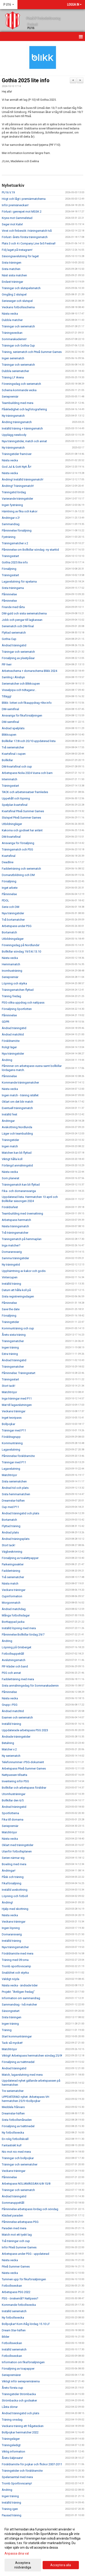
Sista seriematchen (14, 1481)
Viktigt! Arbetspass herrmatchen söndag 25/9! (32, 2055)
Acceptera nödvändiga (22, 2565)
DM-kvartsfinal (11, 836)
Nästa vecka (10, 313)
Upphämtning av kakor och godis (24, 1271)
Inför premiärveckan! (15, 205)
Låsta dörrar (10, 2407)
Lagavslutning (11, 1449)
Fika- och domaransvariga (19, 1191)
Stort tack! (8, 1385)
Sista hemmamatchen (16, 1494)
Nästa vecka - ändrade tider (20, 1985)
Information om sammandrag (21, 1998)
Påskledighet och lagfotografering (24, 409)
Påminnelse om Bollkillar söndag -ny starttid (30, 549)
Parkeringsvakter (13, 1564)
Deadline (7, 862)
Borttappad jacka (13, 1621)
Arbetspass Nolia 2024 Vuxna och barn (27, 773)
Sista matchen (11, 269)
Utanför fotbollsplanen (17, 1851)
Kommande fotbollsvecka (19, 2304)
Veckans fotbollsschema (18, 307)
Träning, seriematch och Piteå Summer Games (32, 352)
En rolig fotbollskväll (15, 2139)
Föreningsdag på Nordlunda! (20, 945)
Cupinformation (12, 1596)
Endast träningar (12, 281)
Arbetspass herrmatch (16, 1220)
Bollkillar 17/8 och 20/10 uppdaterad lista (29, 741)
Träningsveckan (12, 332)
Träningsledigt (11, 2445)
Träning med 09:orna (15, 1960)
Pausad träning (11, 2515)
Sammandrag (10, 524)
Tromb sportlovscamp (16, 1966)
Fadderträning (11, 1570)
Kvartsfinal (8, 856)
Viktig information (13, 2451)
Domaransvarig (12, 1251)
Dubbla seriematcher (15, 371)
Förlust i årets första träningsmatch (25, 237)
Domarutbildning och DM (18, 875)
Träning (7, 2030)
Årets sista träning (14, 1334)
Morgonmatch (11, 1602)
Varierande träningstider (17, 498)
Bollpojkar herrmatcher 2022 (20, 2432)
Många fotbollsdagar (16, 1615)
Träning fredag (11, 996)
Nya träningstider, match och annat (24, 441)
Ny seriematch (11, 1755)
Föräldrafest (10, 1207)
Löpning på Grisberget (16, 1647)
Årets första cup (12, 2387)
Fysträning (8, 537)
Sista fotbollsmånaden (17, 2119)
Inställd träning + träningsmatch (22, 428)
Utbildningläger (12, 824)
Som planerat (10, 1178)
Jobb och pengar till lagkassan (22, 620)
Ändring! (7, 1902)
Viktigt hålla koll (12, 1159)
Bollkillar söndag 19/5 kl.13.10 (21, 951)
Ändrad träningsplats (15, 1539)
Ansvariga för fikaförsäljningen (22, 715)
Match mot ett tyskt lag (17, 2234)
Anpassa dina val (17, 2553)
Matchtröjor (9, 1392)
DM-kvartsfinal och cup (17, 766)
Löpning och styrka (14, 983)
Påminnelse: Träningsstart (18, 1373)
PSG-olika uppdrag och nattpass (23, 1002)
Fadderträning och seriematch (21, 868)
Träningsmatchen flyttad (18, 989)
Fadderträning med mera (18, 1679)
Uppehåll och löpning (16, 798)
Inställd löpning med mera (19, 1628)
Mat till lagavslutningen (17, 1405)
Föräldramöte (10, 1041)
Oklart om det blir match (17, 1101)
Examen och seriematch (17, 1717)
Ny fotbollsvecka (13, 2132)
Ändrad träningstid (14, 645)
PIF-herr (7, 664)
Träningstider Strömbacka (19, 2394)
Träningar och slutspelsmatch (21, 288)
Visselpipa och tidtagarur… (19, 690)
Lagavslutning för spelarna (19, 581)
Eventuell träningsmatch (17, 1108)
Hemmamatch (11, 964)
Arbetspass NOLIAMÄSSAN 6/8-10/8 (26, 2183)
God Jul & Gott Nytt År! (16, 466)
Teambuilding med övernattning (22, 1213)
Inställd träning (11, 1283)
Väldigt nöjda (10, 1979)
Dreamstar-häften (13, 1500)
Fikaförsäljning (11, 1883)
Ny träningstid (11, 1264)
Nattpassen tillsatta (14, 1775)
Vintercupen (9, 1277)
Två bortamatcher (13, 919)
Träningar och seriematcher (19, 2164)
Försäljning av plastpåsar (18, 658)
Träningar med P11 (14, 1430)
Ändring (7, 1060)
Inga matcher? (11, 1245)
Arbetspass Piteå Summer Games (24, 1768)
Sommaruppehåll (13, 2202)
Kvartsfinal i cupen (14, 753)
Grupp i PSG (9, 1704)
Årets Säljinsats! (12, 2458)
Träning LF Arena (13, 377)
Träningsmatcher (13, 1341)
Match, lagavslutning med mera (22, 2074)
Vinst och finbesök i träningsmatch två (27, 230)
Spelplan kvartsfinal (14, 804)
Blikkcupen (9, 734)
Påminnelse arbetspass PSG (20, 2222)
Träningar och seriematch (18, 326)
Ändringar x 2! (11, 517)
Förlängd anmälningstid (17, 1165)
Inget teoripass (12, 1417)
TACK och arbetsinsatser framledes (25, 792)
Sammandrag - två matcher (19, 2004)
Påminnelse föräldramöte (18, 1456)
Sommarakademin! (14, 339)
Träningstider (10, 1140)
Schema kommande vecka (19, 390)
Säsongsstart (10, 2011)
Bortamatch (9, 932)
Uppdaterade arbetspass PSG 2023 (25, 1730)
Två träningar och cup (16, 2241)
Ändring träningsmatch (17, 422)
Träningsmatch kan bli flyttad (21, 1184)
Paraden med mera (14, 2228)
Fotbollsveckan (12, 2285)
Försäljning (9, 568)
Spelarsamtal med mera (17, 2477)
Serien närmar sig (13, 1857)
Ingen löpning (11, 1928)
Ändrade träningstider (16, 1736)
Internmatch (9, 779)
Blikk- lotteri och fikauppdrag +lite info (27, 702)
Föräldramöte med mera (17, 1953)
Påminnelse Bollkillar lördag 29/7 (23, 1634)
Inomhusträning (12, 970)
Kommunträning (12, 1443)
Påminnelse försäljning (17, 530)
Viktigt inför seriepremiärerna (21, 2381)
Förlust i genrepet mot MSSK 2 (21, 211)
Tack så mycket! (12, 2042)
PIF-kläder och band (15, 1666)
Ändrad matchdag (14, 1609)
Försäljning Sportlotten (17, 1009)
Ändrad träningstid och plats (20, 1513)
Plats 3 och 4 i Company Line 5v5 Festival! (29, 243)
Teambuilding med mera (17, 403)
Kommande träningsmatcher (20, 1082)
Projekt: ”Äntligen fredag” (18, 1991)
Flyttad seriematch (14, 632)
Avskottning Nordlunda (17, 1127)
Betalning (8, 1743)
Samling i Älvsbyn (13, 677)
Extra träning (10, 1354)
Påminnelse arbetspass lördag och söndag (30, 2209)
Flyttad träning (11, 1526)
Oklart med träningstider (17, 1845)
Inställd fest (9, 1114)
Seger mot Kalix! (12, 224)
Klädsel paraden (12, 2215)
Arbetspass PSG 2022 (16, 2292)
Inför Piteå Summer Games (19, 2247)
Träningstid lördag (14, 492)
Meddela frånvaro (13, 2107)
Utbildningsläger (13, 938)
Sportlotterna (10, 1813)
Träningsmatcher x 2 (15, 543)
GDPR (5, 1021)
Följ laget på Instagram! (17, 250)
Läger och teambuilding (17, 1133)
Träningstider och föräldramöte (22, 2470)
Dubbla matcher (12, 320)
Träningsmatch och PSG (17, 849)
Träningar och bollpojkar (18, 2158)
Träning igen (10, 2509)
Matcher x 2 (9, 1749)
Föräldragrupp (11, 1436)
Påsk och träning (13, 1877)
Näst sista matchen (14, 275)
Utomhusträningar (13, 1794)
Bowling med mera (14, 1864)
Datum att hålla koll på (16, 1290)
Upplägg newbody (14, 435)
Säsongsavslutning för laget (20, 256)
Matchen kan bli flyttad (17, 1152)
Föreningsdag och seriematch (21, 383)
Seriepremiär (10, 396)
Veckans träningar (13, 1411)
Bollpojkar (8, 1424)
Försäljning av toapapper (18, 2368)
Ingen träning (10, 1347)
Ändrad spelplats (13, 728)
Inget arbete (9, 887)
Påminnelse (9, 594)
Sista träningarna (13, 588)
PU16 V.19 (8, 192)
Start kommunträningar (17, 2036)
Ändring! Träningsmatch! (18, 486)
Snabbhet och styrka (15, 1972)
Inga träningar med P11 (17, 1398)
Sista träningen (11, 262)
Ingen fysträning (12, 505)
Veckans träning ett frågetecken (23, 2426)
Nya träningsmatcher (15, 1947)
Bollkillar (7, 760)
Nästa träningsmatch (15, 1226)
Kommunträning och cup (18, 1328)
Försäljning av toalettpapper (20, 1558)
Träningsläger (11, 2438)
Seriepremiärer (11, 2375)
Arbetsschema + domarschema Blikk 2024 (29, 671)
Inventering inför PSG (15, 1781)
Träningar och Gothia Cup (18, 345)
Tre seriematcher (13, 2091)
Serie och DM (10, 907)
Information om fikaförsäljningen (23, 2362)
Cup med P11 (10, 1507)
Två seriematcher (13, 747)
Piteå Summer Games (16, 2266)
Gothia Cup (9, 639)
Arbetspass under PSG (17, 926)
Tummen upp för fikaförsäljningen (24, 2279)
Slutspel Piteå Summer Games (21, 817)
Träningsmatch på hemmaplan (21, 1239)
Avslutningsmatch (13, 1660)
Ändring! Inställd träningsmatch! (22, 479)
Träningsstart (10, 556)
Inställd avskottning (14, 1889)
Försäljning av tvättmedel (18, 2062)
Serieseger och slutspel (17, 301)
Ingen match (10, 1146)
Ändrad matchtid (13, 1034)
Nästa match (10, 1583)
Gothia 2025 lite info (25, 80)
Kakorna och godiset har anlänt (22, 830)
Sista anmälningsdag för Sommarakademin (30, 1685)
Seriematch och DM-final (18, 626)
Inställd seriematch (14, 2311)
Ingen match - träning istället (20, 1095)
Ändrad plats (10, 1532)
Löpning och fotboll (15, 1896)
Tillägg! (6, 696)
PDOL (5, 900)
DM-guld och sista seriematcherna (24, 613)
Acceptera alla (60, 2565)
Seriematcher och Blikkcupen (21, 683)
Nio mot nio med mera (16, 2151)
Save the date (10, 1309)
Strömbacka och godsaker (19, 2400)
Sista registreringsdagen (18, 1296)
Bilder (5, 2336)
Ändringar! (8, 1870)
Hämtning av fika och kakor (19, 511)
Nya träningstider (13, 913)
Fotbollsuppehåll (13, 1653)
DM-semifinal (10, 709)
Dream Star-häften (14, 2330)
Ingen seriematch (13, 358)
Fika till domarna (12, 1819)
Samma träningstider (15, 1258)
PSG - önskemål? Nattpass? (20, 2298)
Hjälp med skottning (15, 1909)
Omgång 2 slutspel (14, 294)
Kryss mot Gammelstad (17, 218)
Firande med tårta (13, 607)
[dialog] (42, 2548)
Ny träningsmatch (13, 415)
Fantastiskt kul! (12, 2145)
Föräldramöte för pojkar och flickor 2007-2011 (32, 2464)
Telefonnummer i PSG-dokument (23, 1762)
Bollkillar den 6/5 (13, 1800)
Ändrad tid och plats (15, 1488)
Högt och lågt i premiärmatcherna (24, 198)
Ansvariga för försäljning (18, 843)
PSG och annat (11, 1673)
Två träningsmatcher (15, 1232)
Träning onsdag (12, 2419)
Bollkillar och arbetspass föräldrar (24, 1787)
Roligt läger (9, 1047)
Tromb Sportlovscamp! (17, 2483)
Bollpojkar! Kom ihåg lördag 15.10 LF (26, 2324)
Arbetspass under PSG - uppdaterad (25, 2253)
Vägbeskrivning (12, 1551)
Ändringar (8, 1120)
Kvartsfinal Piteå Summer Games (23, 811)
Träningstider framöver (17, 454)
